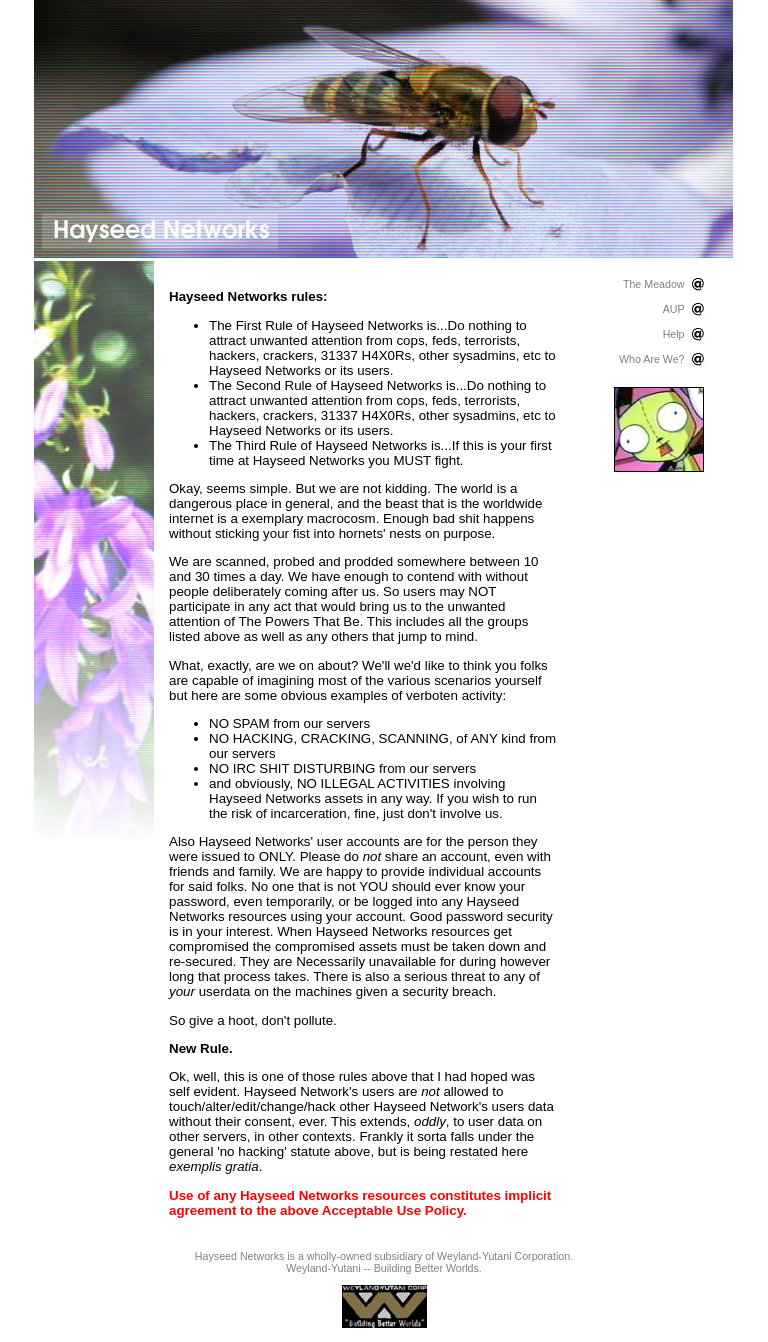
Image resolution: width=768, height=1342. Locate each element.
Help (674, 334)
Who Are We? (652, 359)
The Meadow (654, 284)
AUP (674, 309)
